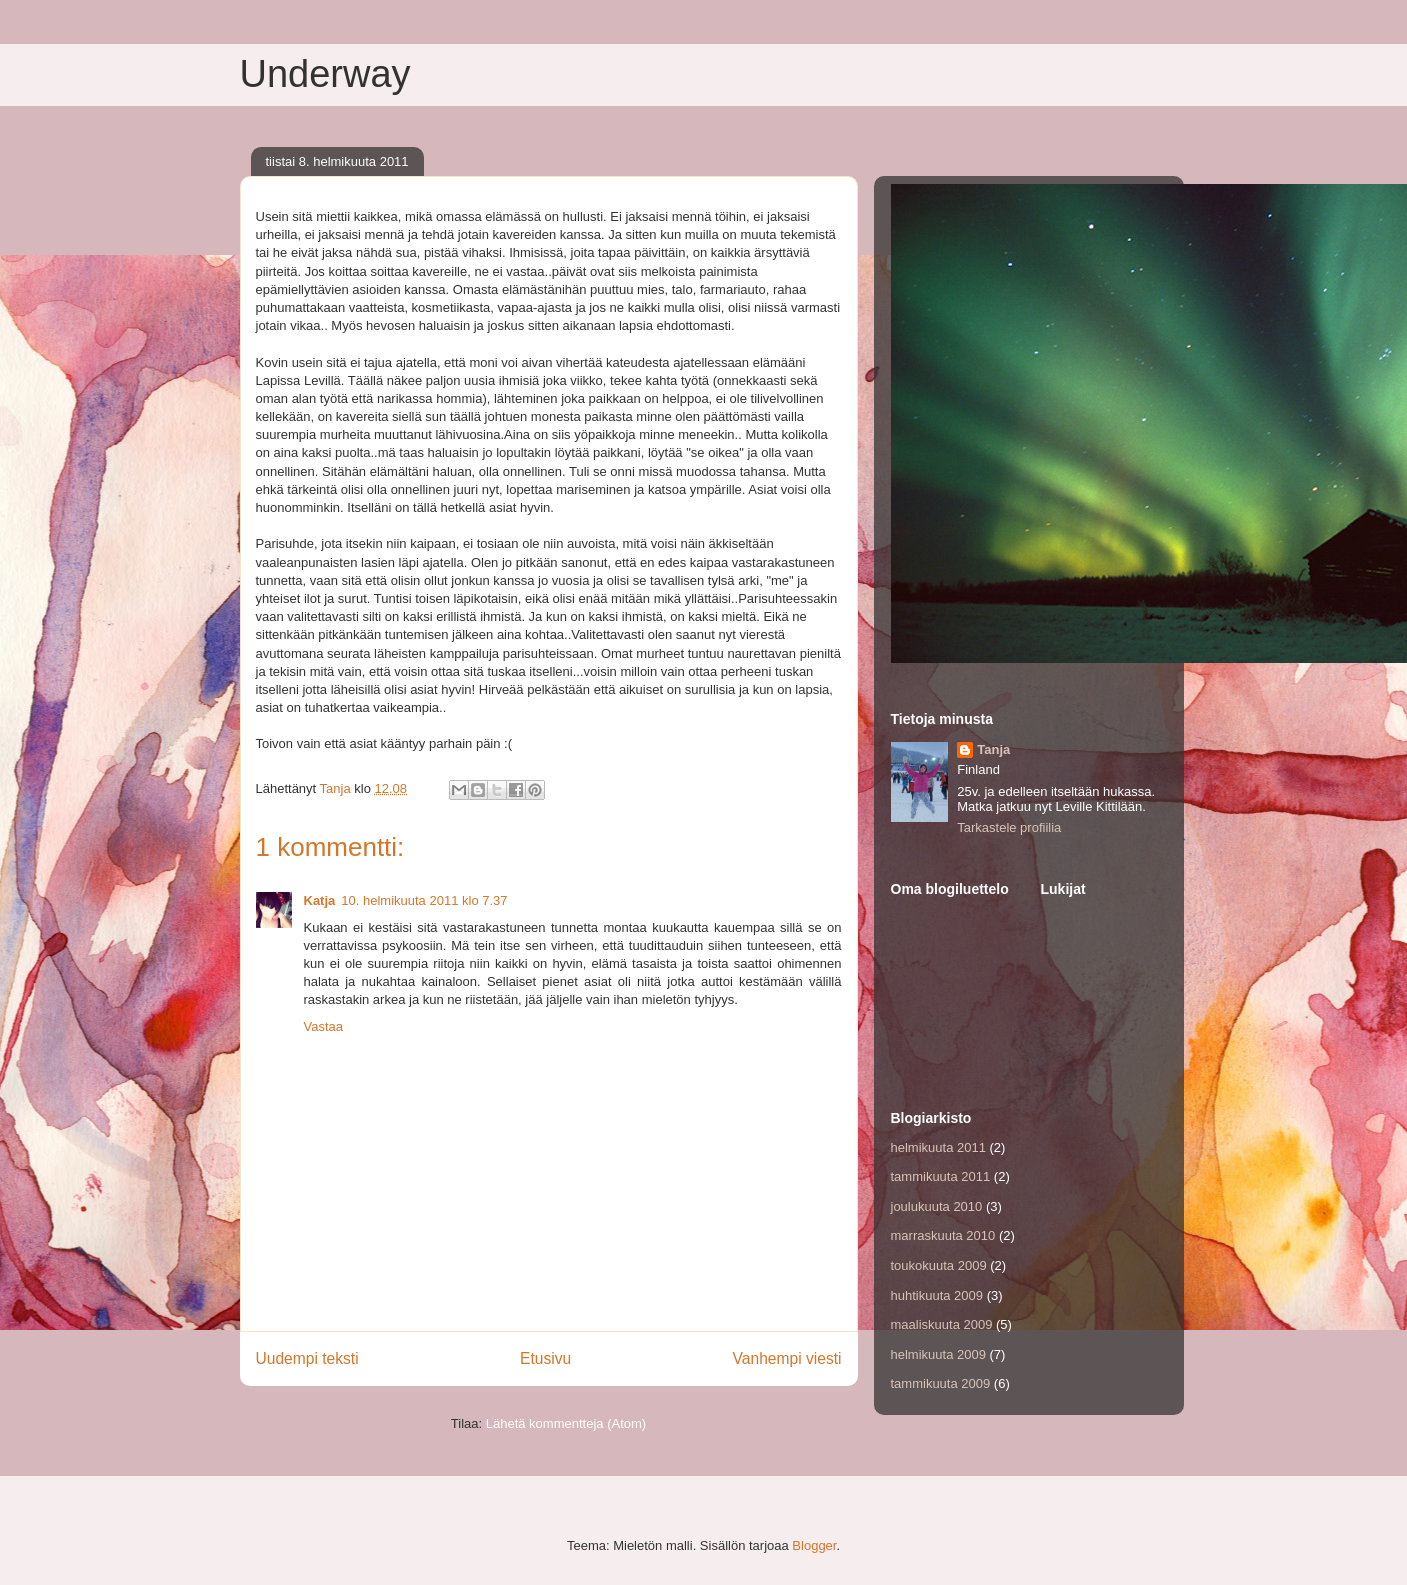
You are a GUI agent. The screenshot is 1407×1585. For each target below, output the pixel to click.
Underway (325, 74)
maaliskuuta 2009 (942, 1324)
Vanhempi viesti (787, 1358)
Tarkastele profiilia (1009, 827)
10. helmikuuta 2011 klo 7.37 (424, 900)
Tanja (993, 749)
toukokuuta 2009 (939, 1265)
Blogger (814, 1545)
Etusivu (545, 1358)
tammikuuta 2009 (941, 1383)
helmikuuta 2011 (938, 1147)
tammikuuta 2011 (941, 1176)
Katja (320, 900)
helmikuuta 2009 (938, 1354)
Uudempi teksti (307, 1358)
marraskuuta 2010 (943, 1235)
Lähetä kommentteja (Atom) (566, 1423)
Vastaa (324, 1026)
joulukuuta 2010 (937, 1206)
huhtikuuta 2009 (937, 1295)
